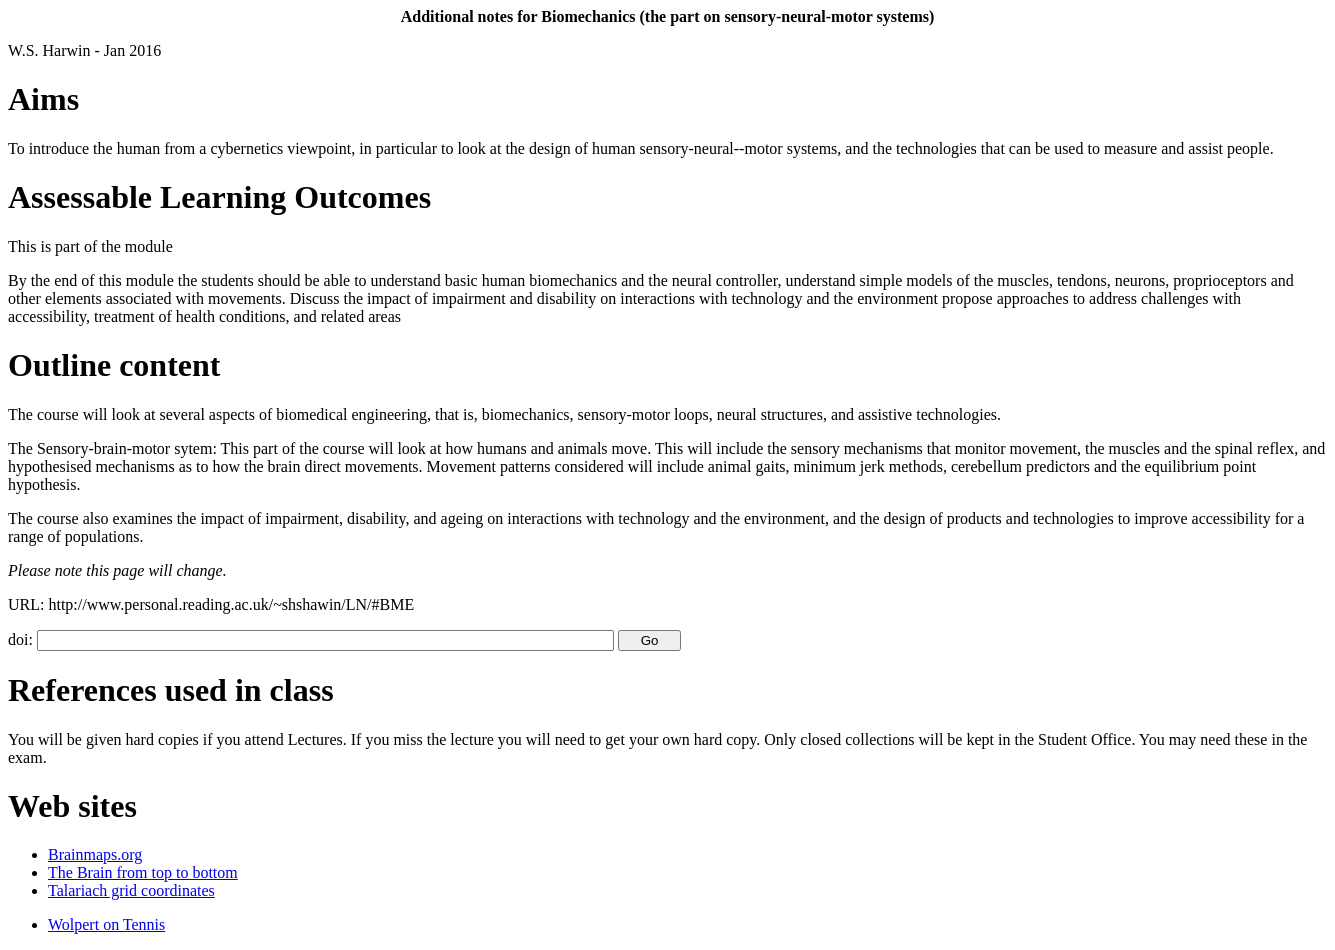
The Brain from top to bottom (143, 872)
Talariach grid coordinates (131, 890)
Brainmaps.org (95, 854)
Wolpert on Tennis (106, 924)
